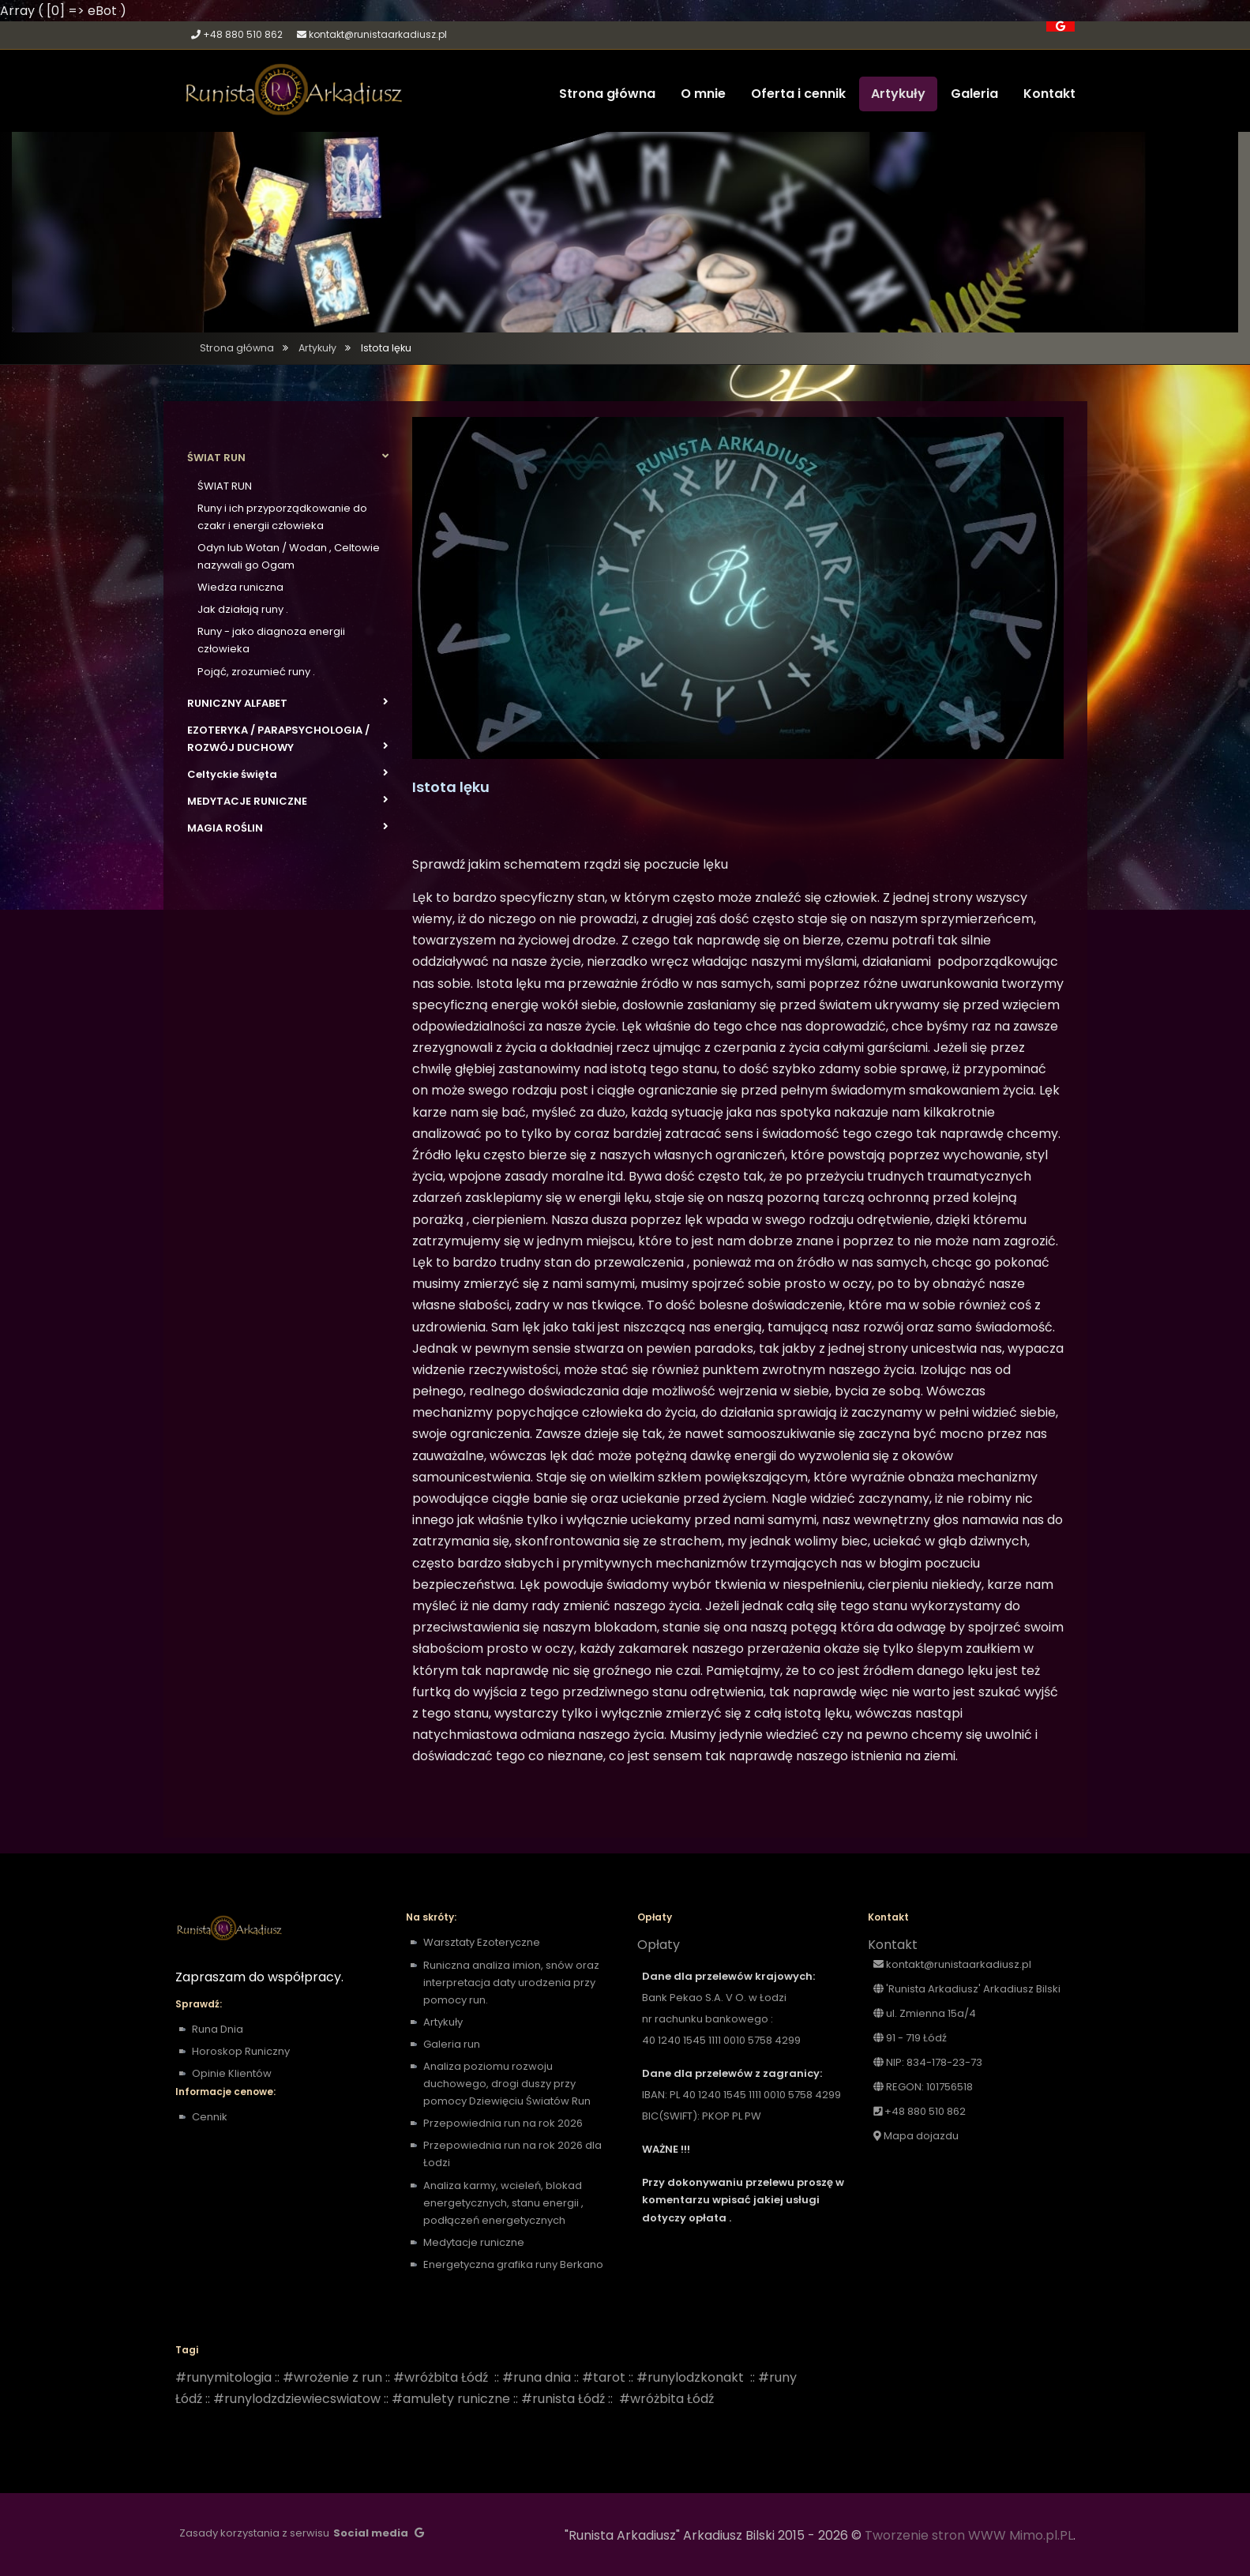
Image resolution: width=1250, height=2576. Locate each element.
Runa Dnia (217, 2029)
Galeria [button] (974, 93)
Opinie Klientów (232, 2073)
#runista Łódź (563, 2399)
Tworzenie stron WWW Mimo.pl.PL (969, 2535)
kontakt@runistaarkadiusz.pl (378, 34)
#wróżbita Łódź (440, 2377)
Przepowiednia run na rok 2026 (503, 2123)
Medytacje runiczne (475, 2242)
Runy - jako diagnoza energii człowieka (271, 640)
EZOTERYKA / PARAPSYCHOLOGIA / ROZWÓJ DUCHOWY (288, 739)
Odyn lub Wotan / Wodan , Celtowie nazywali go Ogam (288, 556)
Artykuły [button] (898, 93)
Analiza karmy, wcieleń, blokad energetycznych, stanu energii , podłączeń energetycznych (503, 2203)
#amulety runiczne (451, 2399)
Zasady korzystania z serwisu (254, 2532)
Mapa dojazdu (916, 2135)
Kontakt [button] (1049, 93)
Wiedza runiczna (240, 587)
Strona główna (237, 348)
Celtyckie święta (288, 774)
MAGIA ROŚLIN (288, 828)
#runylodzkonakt (690, 2377)
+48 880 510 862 (243, 34)
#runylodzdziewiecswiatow (297, 2399)
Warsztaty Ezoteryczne (481, 1942)
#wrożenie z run (332, 2377)
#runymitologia (223, 2377)
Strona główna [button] (607, 93)
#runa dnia (536, 2377)
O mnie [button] (703, 93)
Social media (370, 2532)
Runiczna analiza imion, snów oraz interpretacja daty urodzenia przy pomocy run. (511, 1982)
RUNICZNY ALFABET (288, 703)
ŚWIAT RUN (288, 457)
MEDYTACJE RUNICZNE (288, 801)
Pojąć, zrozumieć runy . (256, 671)
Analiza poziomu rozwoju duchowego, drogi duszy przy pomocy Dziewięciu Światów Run (507, 2083)
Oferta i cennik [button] (798, 93)
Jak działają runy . (242, 609)
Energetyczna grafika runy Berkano (513, 2264)
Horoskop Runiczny (241, 2051)
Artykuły (317, 348)
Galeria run (451, 2044)
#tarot (603, 2377)
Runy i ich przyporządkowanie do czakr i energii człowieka (282, 517)
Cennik (209, 2116)
